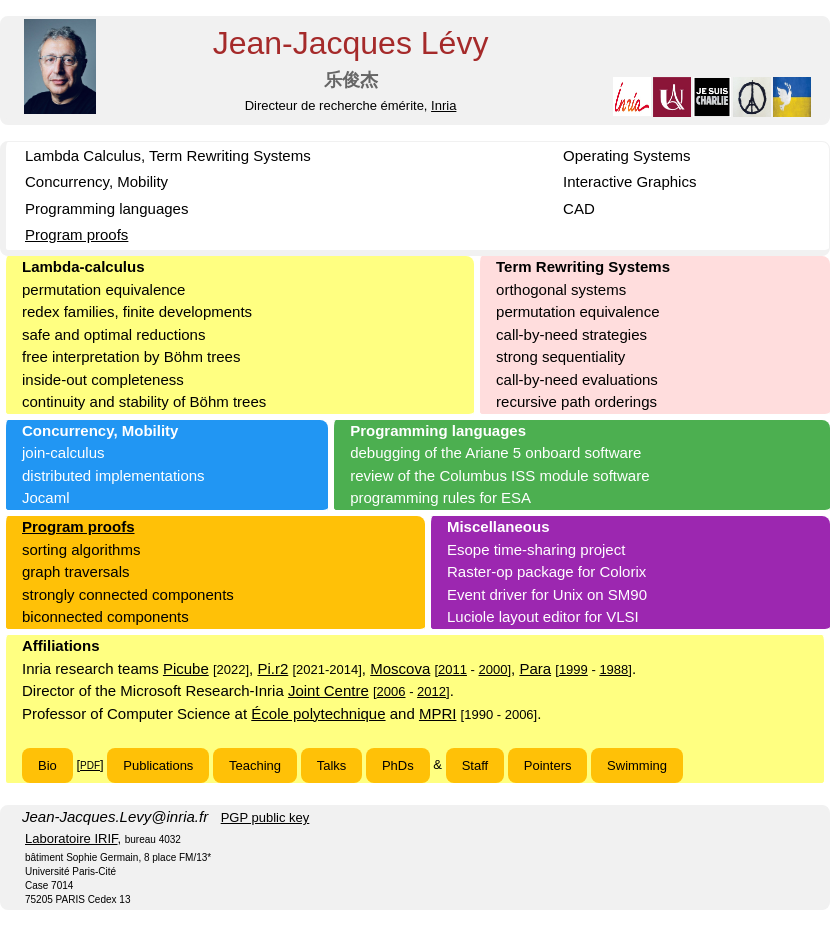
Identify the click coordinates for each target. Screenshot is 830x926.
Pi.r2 (272, 668)
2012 (431, 691)
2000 (493, 669)
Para (535, 668)
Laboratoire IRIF (71, 838)
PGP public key (265, 817)
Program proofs (76, 234)
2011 (452, 669)
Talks (332, 765)
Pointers (548, 765)
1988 (613, 669)
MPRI (438, 713)
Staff (475, 765)
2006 (391, 691)
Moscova (400, 668)
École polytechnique (318, 713)
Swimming (637, 765)
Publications (158, 765)
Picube (186, 668)
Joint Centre (328, 690)
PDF (90, 765)
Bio (47, 765)
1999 (573, 669)
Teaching (255, 765)
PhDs (398, 765)
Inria (443, 105)
